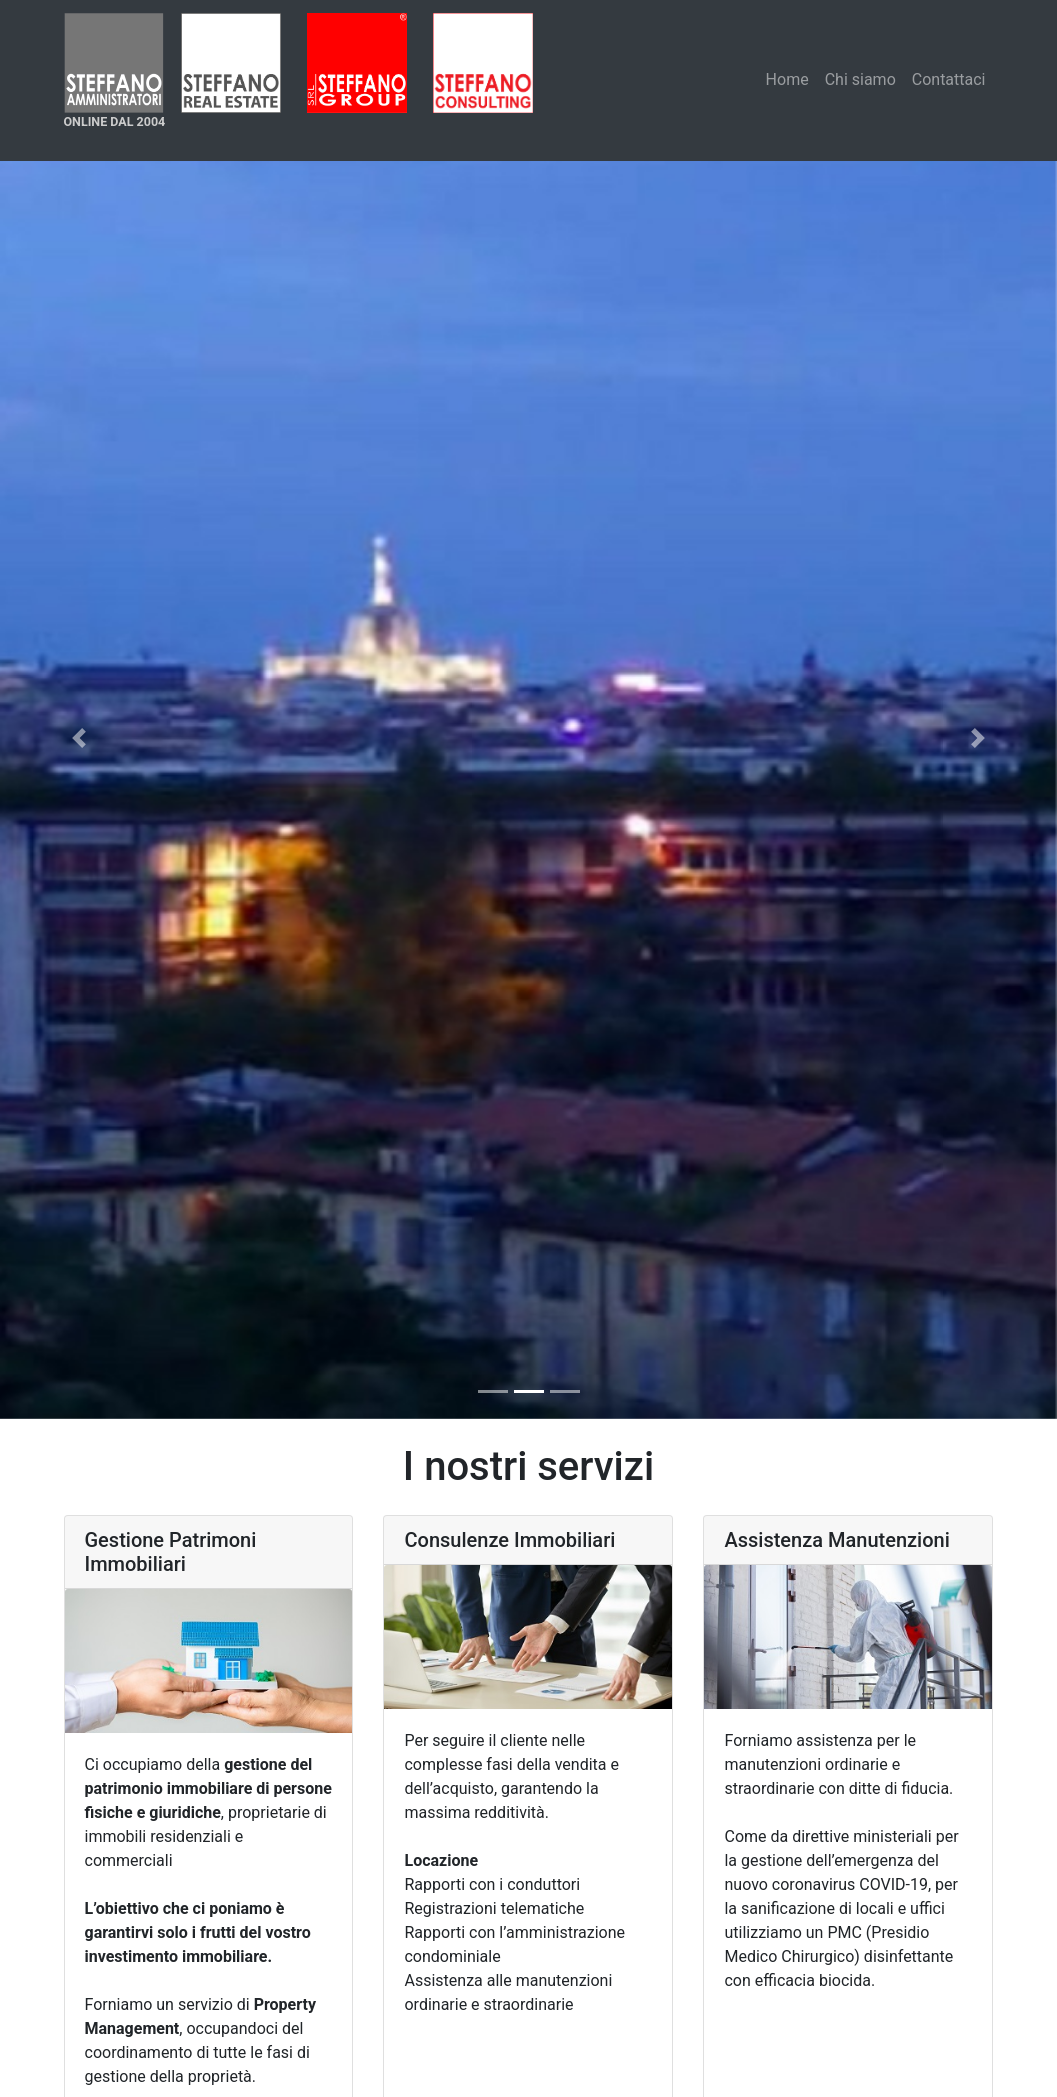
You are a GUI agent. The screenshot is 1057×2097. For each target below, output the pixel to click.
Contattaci (949, 79)
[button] (79, 737)
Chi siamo (860, 79)
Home (787, 79)
